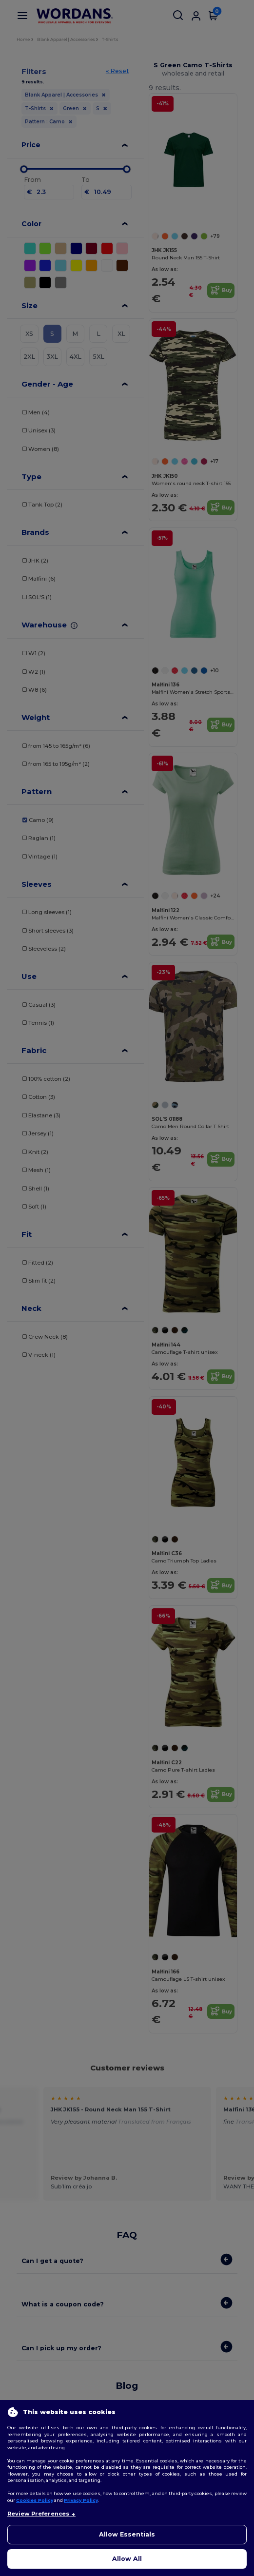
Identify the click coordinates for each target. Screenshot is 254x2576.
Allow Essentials (127, 2534)
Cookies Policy (34, 2500)
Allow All (127, 2558)
